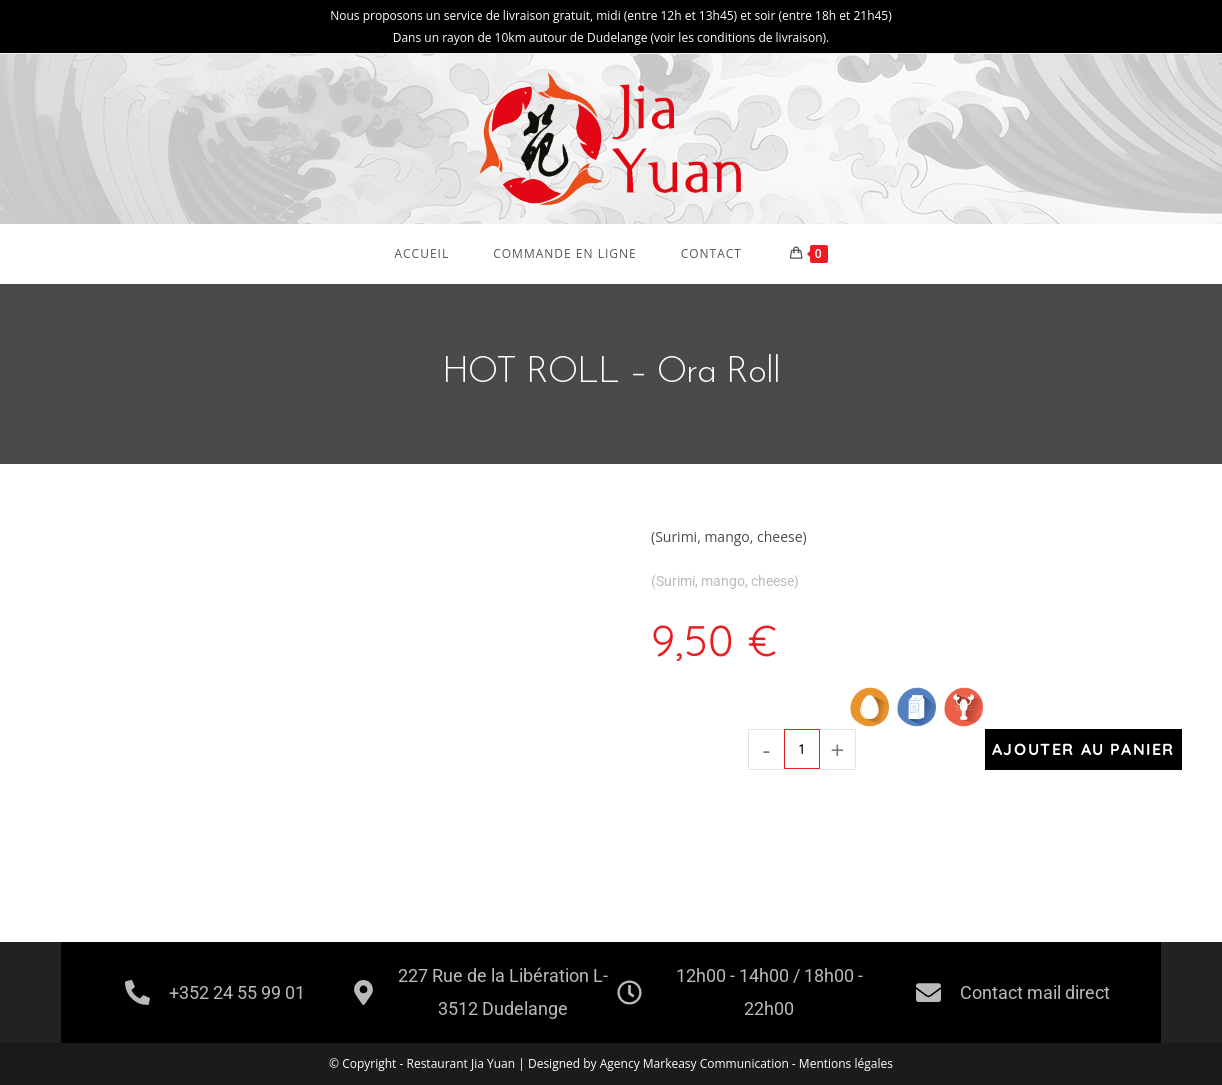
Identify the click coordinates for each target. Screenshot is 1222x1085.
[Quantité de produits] (802, 749)
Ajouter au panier (1083, 749)
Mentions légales (846, 1063)
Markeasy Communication (717, 1063)
